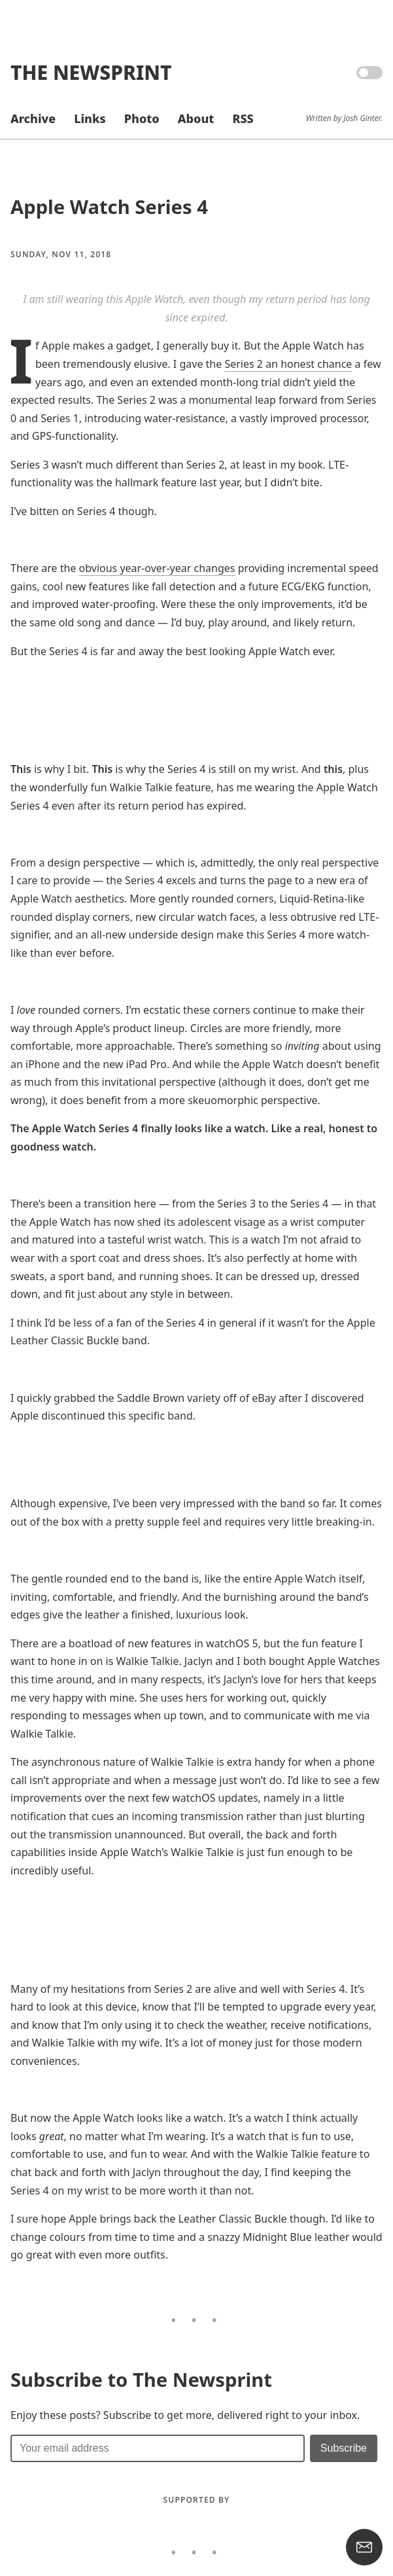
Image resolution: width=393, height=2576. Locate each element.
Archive (33, 118)
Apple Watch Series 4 (109, 207)
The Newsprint (90, 72)
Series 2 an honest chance (288, 364)
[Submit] (343, 2448)
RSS (242, 118)
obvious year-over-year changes (157, 568)
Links (89, 118)
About (196, 118)
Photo (142, 118)
